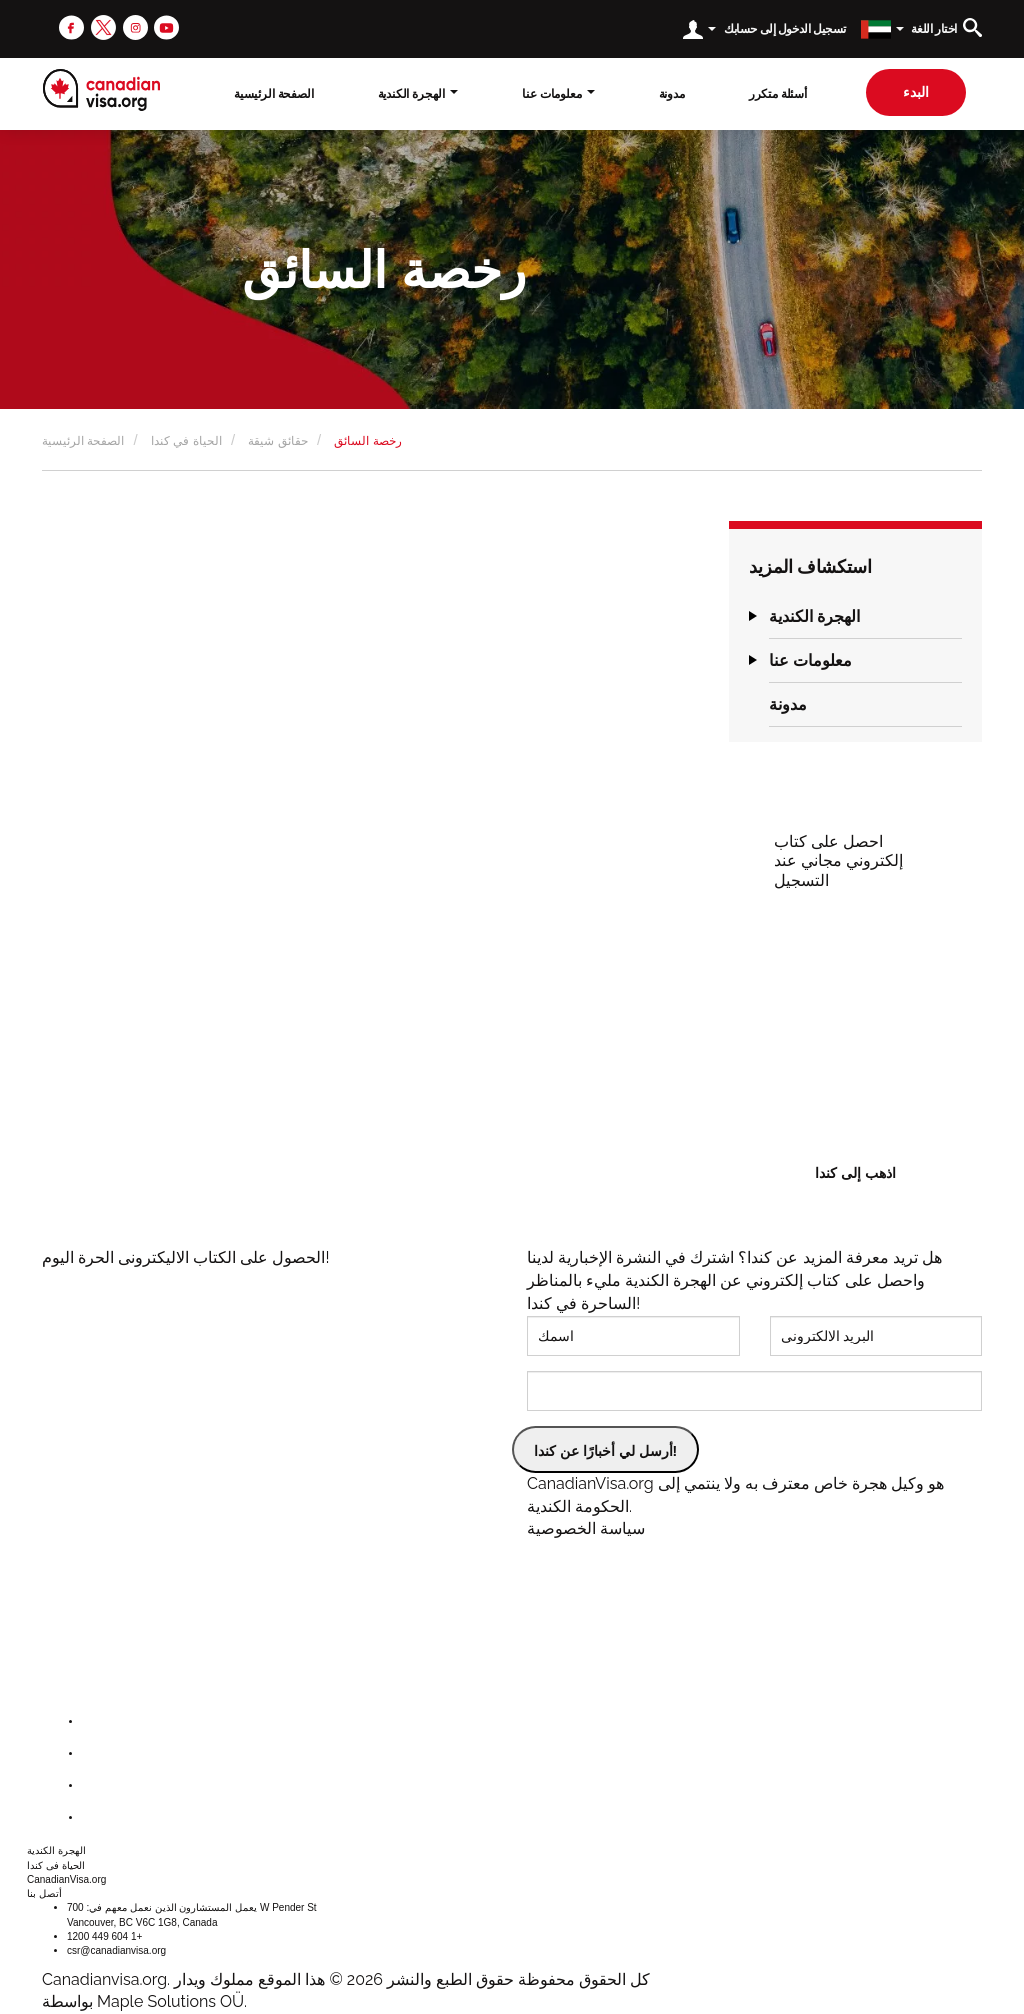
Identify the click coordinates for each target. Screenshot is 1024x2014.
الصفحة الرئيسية (273, 94)
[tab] (865, 617)
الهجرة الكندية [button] (418, 94)
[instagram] (135, 26)
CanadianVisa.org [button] (66, 1879)
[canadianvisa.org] (101, 90)
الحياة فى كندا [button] (56, 1865)
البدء (916, 92)
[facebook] (71, 26)
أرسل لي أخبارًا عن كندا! (605, 1451)
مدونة (672, 94)
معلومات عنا (810, 660)
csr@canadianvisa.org (116, 1950)
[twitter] (103, 26)
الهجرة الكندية (814, 616)
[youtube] (166, 26)
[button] (753, 616)
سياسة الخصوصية (586, 1528)
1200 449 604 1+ (104, 1936)
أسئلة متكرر (778, 94)
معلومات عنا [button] (558, 94)
